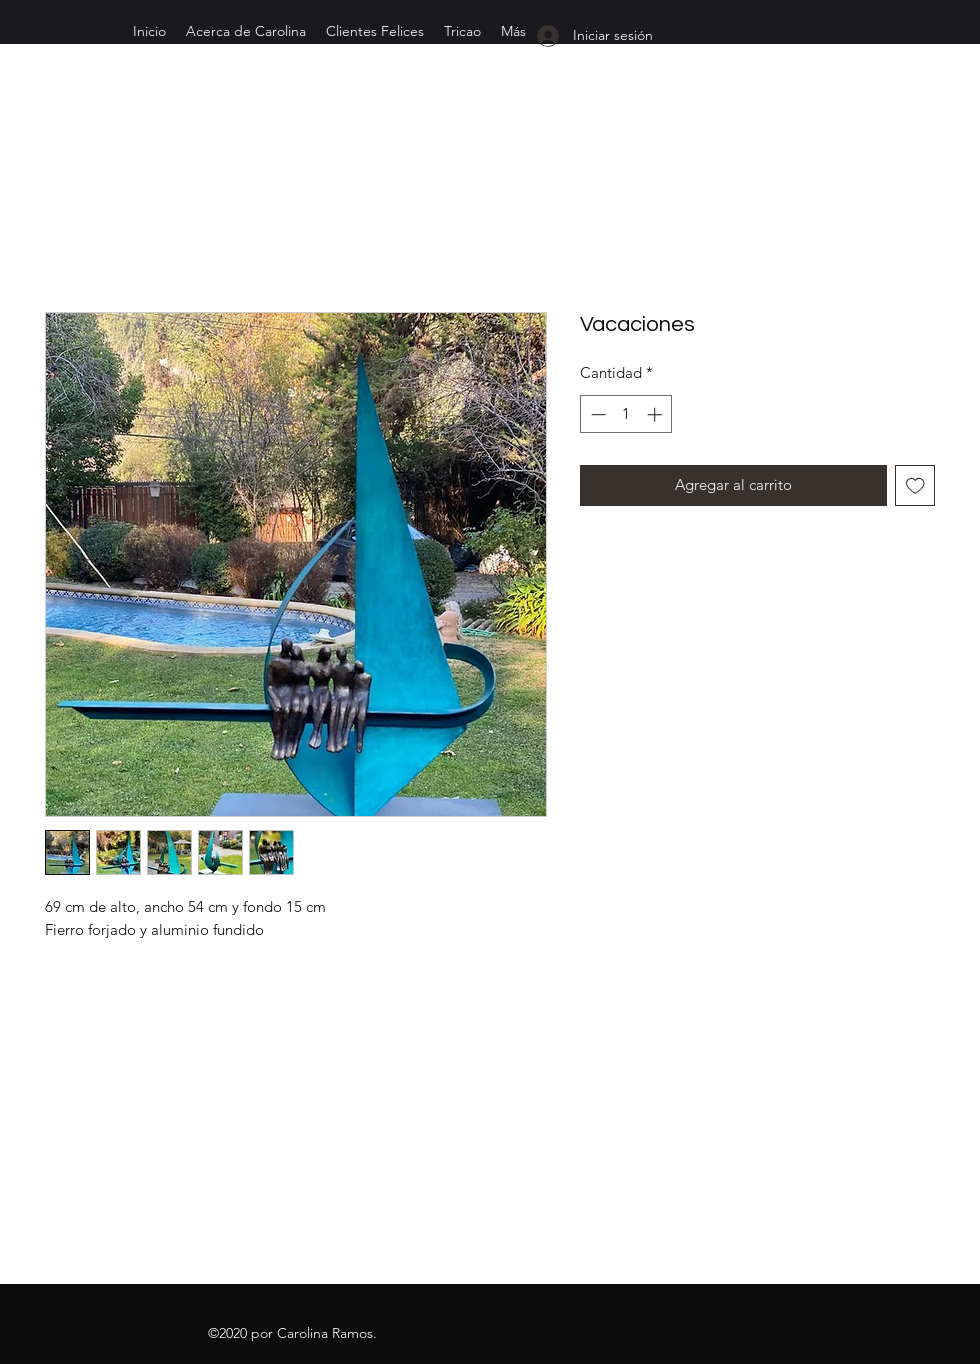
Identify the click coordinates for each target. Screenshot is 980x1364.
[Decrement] (596, 414)
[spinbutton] (626, 414)
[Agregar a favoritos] (915, 485)
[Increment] (656, 414)
